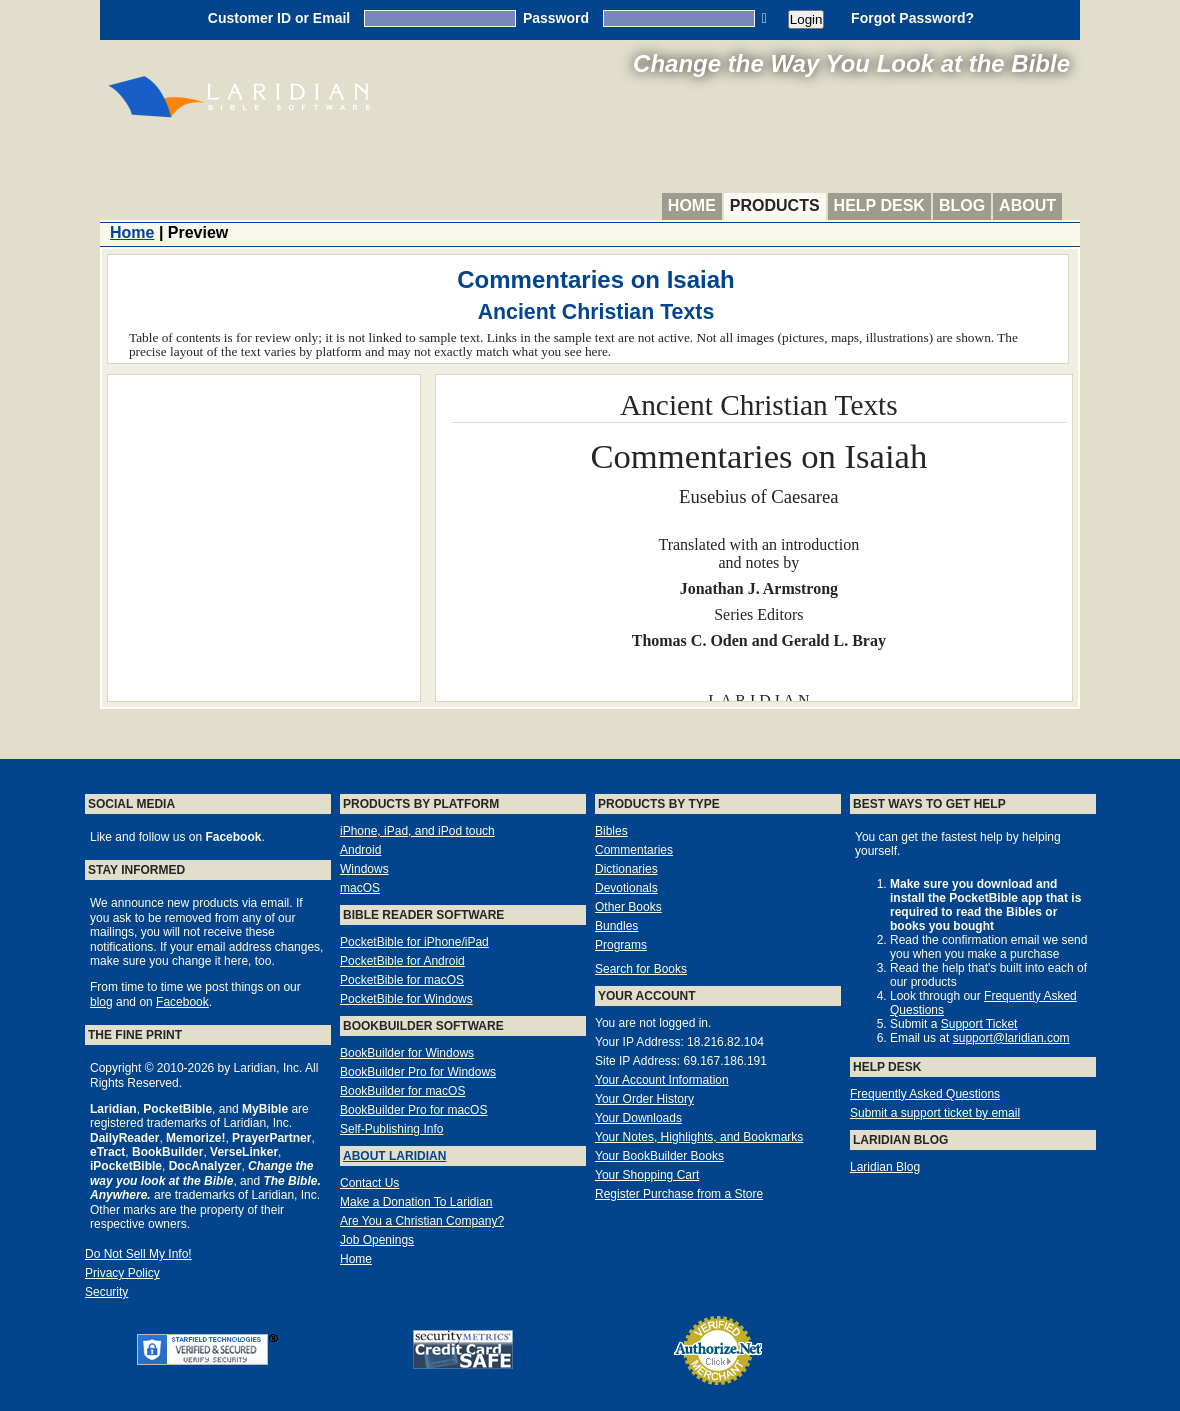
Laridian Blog (885, 1167)
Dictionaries (626, 869)
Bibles (611, 831)
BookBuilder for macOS (402, 1091)
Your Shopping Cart (647, 1175)
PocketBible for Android (402, 961)
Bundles (616, 926)
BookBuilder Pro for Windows (418, 1072)
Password (556, 18)
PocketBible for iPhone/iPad (414, 942)
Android (360, 850)
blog (101, 1002)
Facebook (182, 1002)
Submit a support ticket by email (935, 1113)
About (1027, 205)
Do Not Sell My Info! (138, 1254)
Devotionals (626, 888)
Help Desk (879, 205)
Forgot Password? (912, 18)
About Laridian (394, 1156)
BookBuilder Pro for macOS (413, 1110)
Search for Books (641, 969)
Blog (962, 205)
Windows (364, 869)
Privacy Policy (122, 1273)
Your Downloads (638, 1118)
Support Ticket (979, 1024)
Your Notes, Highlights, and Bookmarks (699, 1137)
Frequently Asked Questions (925, 1094)
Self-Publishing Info (391, 1129)
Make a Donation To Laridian (416, 1202)
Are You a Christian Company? (422, 1221)
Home (692, 205)
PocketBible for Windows (406, 999)
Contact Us (369, 1183)
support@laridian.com (1011, 1038)
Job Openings (377, 1240)
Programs (621, 945)
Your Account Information (662, 1080)
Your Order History (644, 1099)
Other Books (628, 907)
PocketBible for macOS (402, 980)
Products (775, 205)
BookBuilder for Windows (407, 1053)
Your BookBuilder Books (659, 1156)
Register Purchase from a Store (679, 1194)
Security (106, 1292)
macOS (360, 888)
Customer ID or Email (279, 18)
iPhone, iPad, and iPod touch (417, 831)
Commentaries (634, 850)
